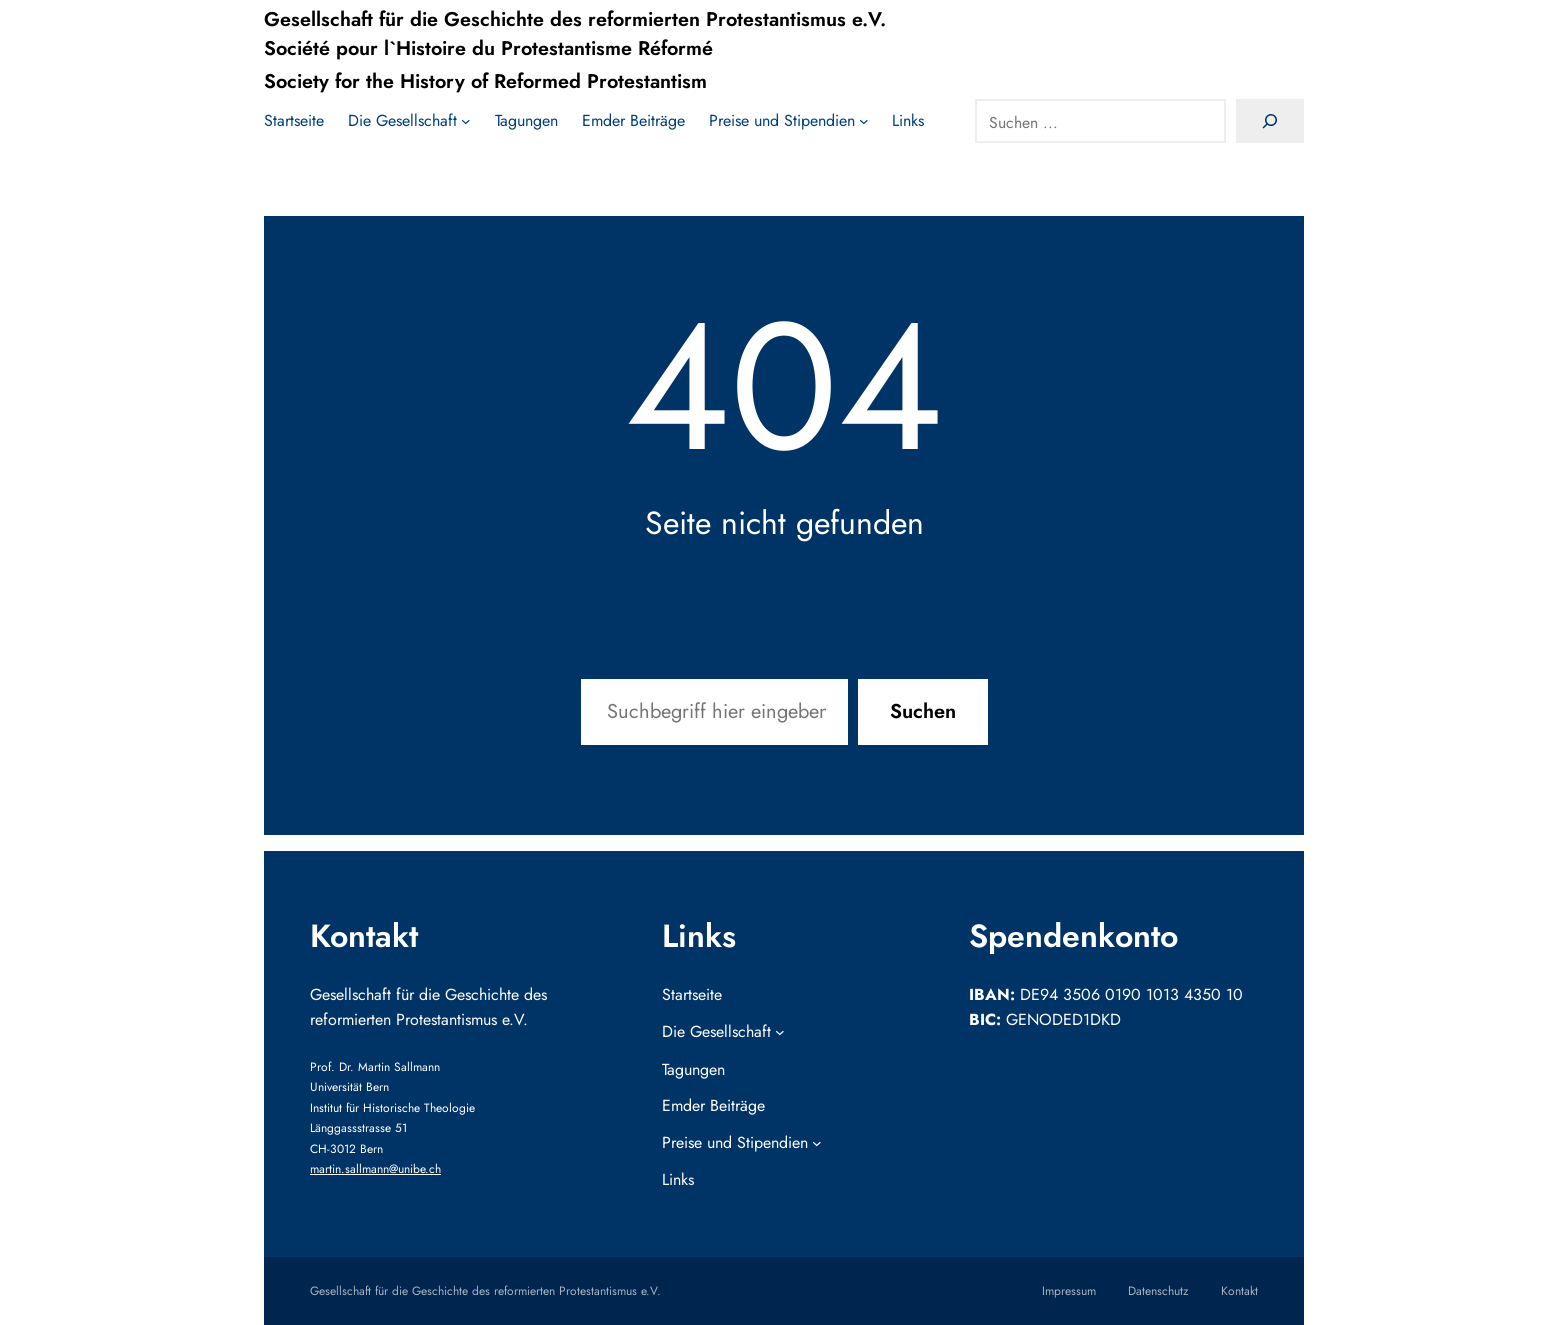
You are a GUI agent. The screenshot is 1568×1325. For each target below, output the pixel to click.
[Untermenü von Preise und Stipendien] (789, 122)
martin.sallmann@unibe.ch (375, 1169)
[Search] (1270, 122)
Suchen (923, 711)
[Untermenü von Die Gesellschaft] (409, 122)
